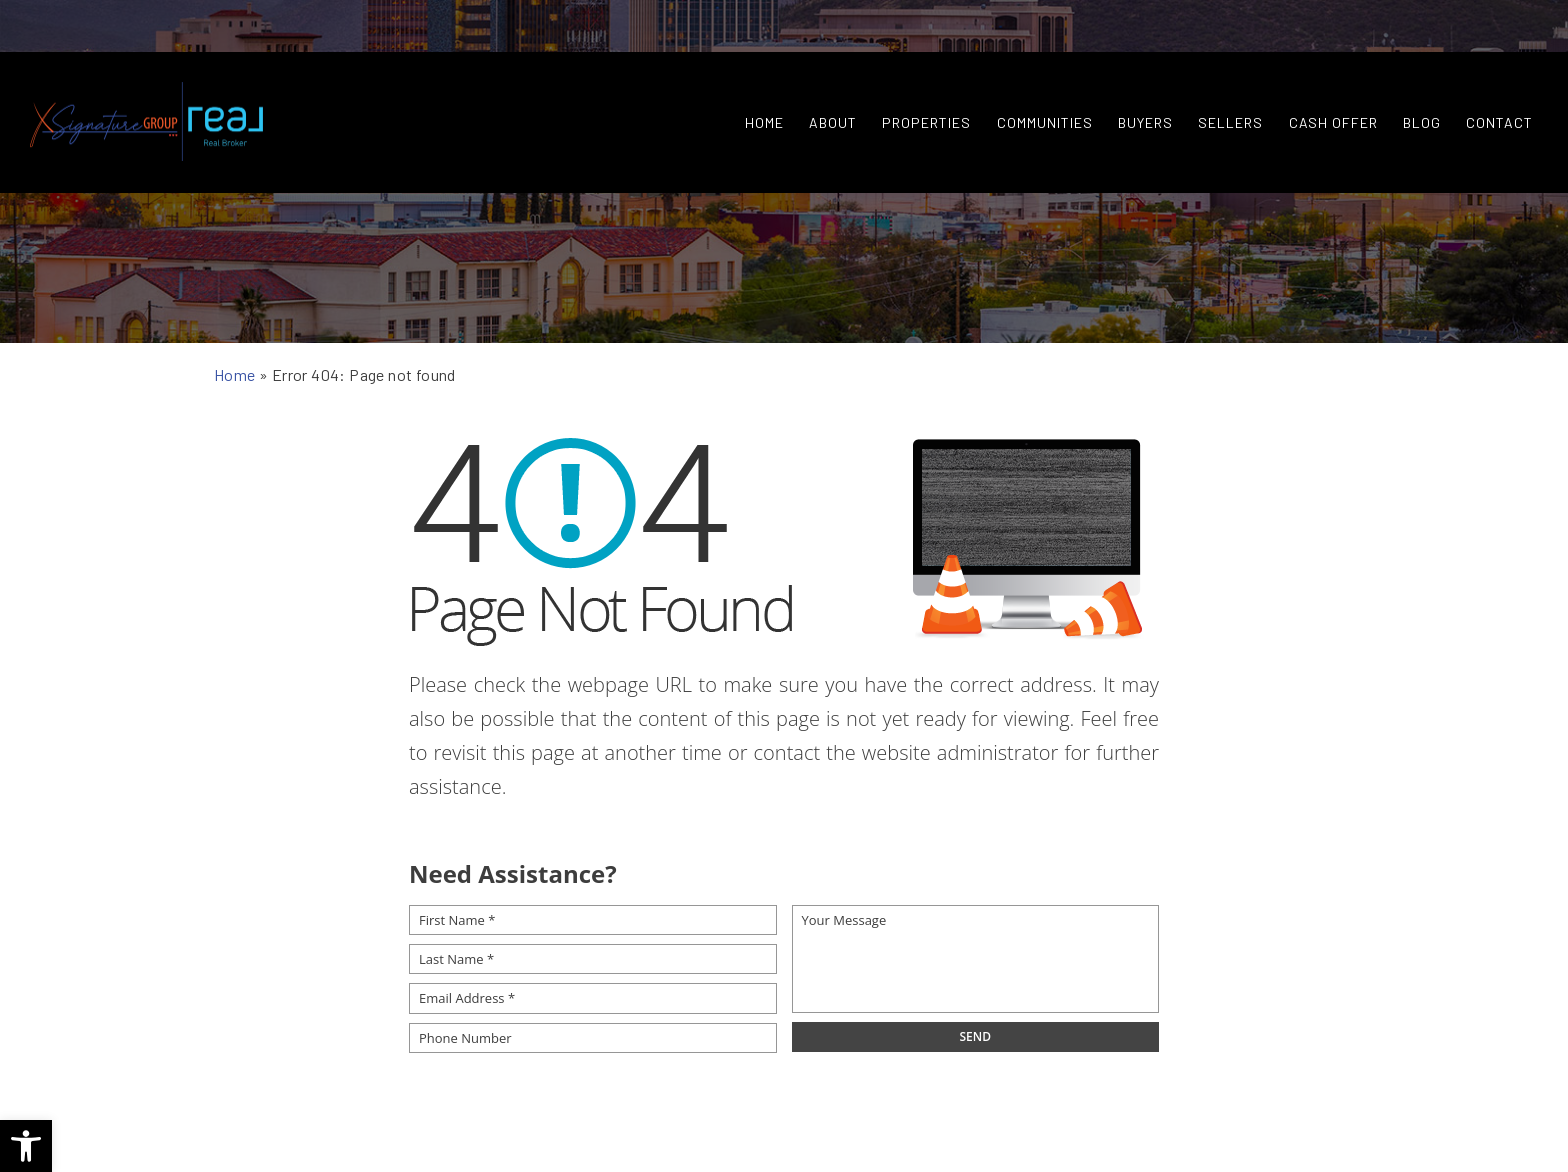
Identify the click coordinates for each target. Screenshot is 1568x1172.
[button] (26, 1146)
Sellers (1216, 84)
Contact (1485, 84)
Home (750, 84)
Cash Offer (1319, 84)
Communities (1031, 84)
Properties (912, 84)
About (819, 84)
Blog (1408, 84)
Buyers (1131, 84)
